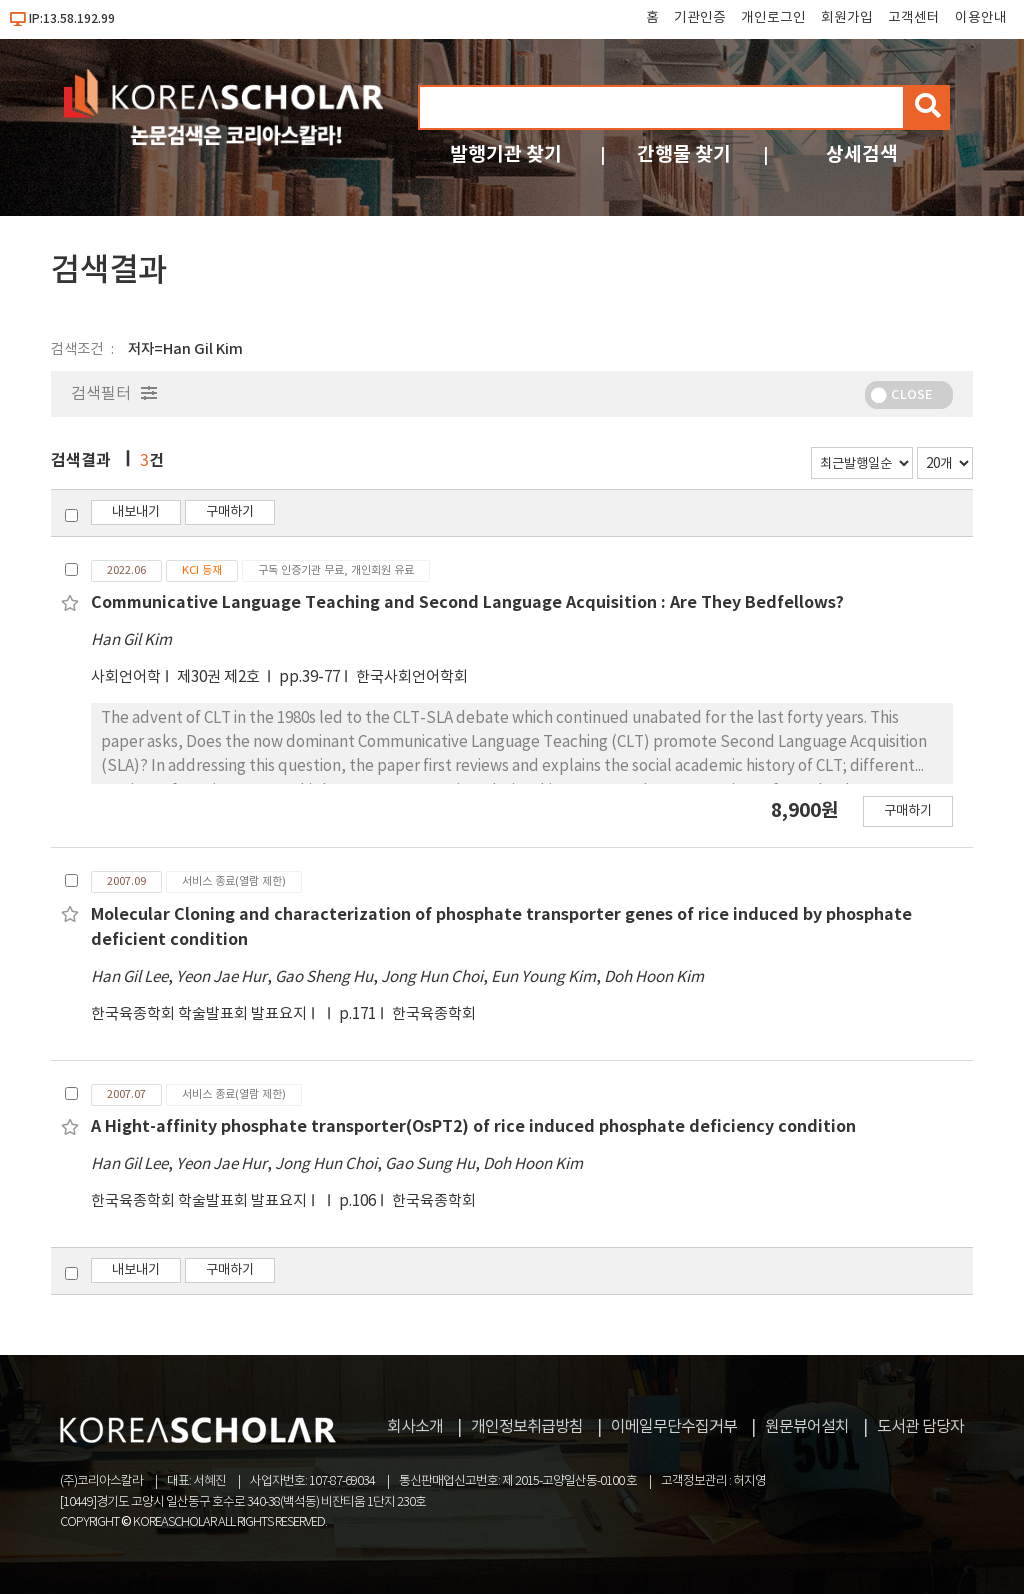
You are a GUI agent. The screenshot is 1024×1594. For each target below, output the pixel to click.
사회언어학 (126, 677)
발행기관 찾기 (506, 154)
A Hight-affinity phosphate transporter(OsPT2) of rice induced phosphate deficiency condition (473, 1127)
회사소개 (415, 1427)
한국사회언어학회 (412, 677)
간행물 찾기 (684, 154)
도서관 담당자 (920, 1427)
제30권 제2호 (220, 677)
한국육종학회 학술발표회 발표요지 (199, 1014)
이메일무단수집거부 (674, 1427)
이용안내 (981, 18)
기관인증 (700, 18)
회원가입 (847, 18)
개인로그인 (773, 18)
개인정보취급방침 (527, 1427)
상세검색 (862, 154)
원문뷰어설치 (807, 1427)
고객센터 (914, 18)
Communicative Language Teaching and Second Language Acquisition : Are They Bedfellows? (467, 603)
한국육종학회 (434, 1014)
